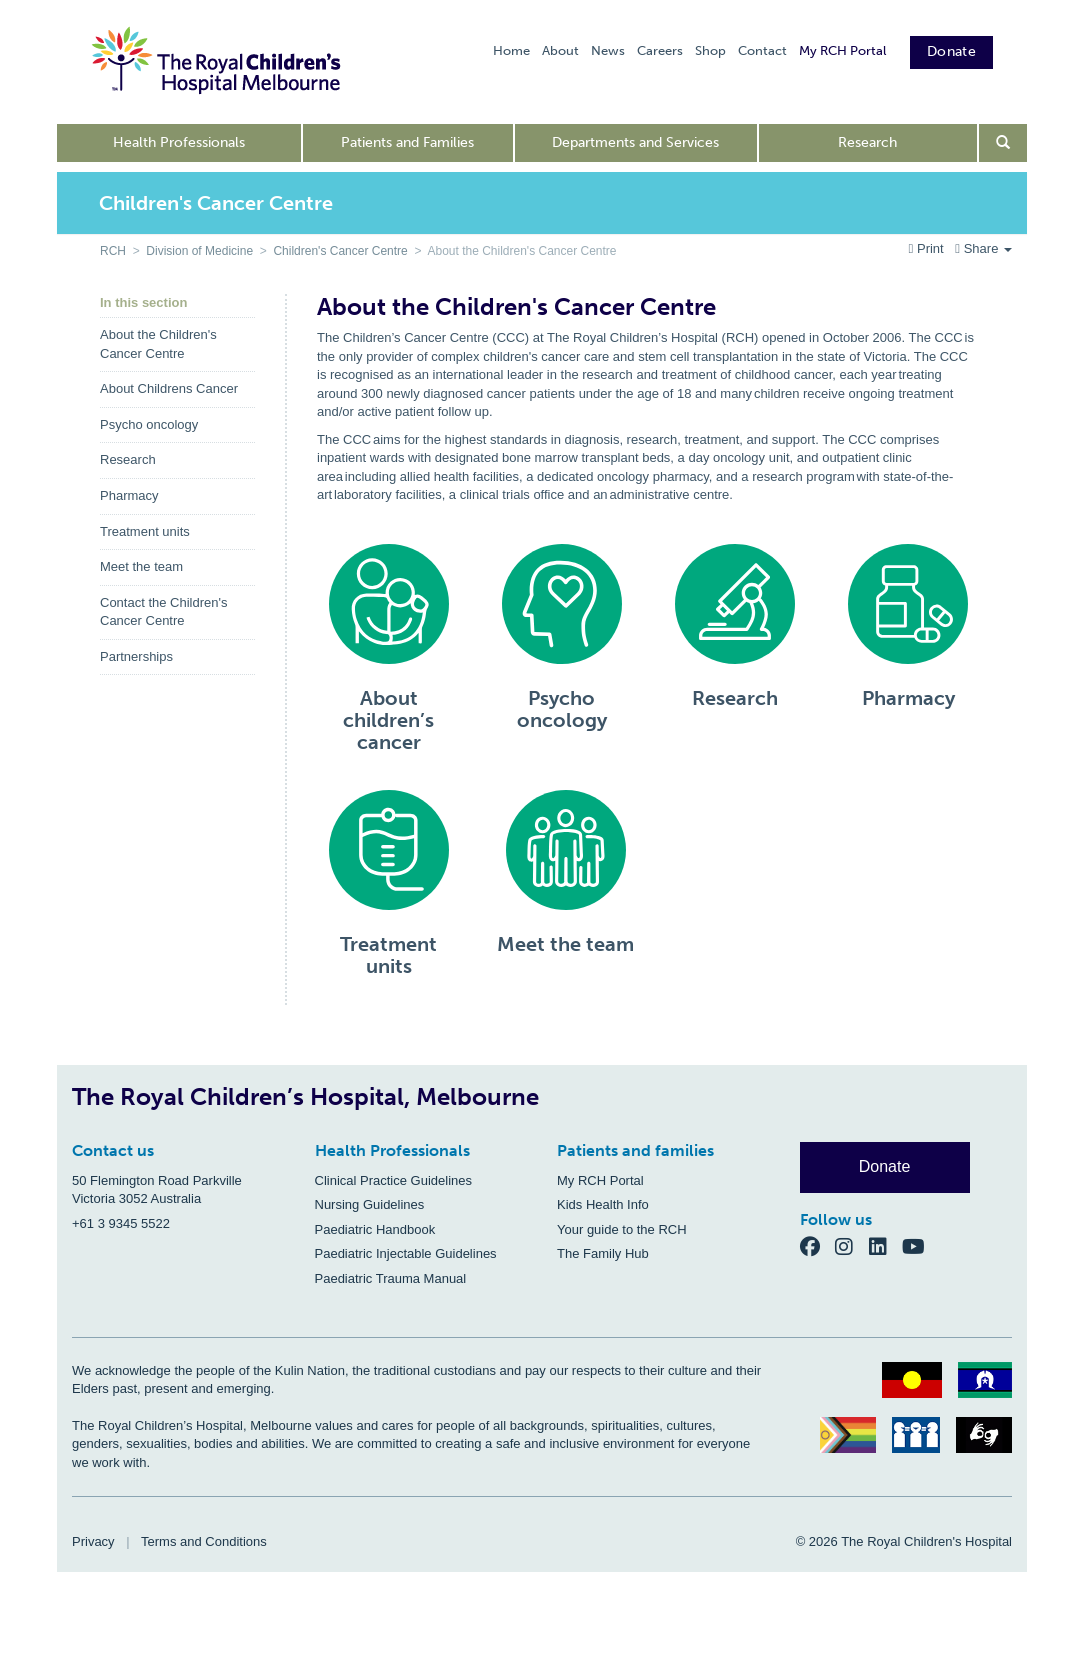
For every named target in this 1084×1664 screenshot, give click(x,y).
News (608, 50)
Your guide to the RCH (622, 1229)
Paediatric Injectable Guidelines (406, 1253)
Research (867, 142)
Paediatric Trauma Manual (391, 1278)
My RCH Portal (842, 50)
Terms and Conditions (204, 1541)
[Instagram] (852, 1245)
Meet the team (141, 566)
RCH (113, 251)
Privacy (93, 1541)
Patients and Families (407, 142)
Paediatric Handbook (375, 1229)
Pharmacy (129, 495)
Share (983, 248)
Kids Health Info (603, 1204)
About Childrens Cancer (169, 388)
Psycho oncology (149, 424)
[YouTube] (919, 1245)
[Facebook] (818, 1245)
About (560, 50)
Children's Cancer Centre (340, 251)
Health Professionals (179, 142)
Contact (762, 50)
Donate (951, 51)
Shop (710, 50)
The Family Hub (603, 1253)
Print (928, 248)
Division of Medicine (199, 251)
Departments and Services (635, 142)
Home (511, 50)
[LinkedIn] (886, 1245)
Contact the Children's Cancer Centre (164, 612)
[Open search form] (1003, 143)
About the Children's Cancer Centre (158, 344)
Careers (660, 50)
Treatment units (145, 531)
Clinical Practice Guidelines (394, 1180)
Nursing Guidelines (370, 1204)
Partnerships (136, 656)
